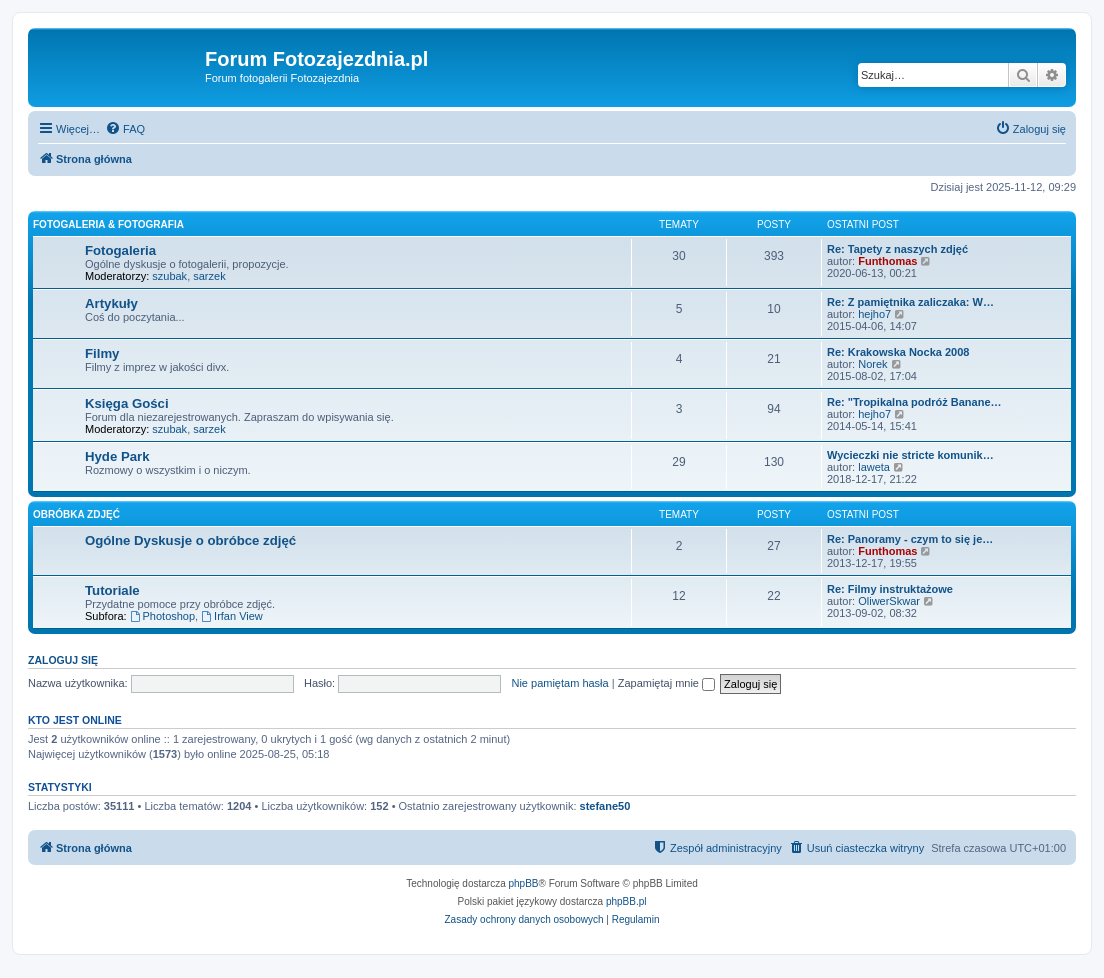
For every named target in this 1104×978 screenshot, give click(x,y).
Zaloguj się (63, 660)
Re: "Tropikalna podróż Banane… (914, 402)
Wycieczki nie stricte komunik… (910, 455)
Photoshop (162, 616)
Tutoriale (112, 590)
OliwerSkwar (889, 601)
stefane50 (605, 806)
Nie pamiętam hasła (559, 683)
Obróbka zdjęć (76, 514)
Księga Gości (127, 403)
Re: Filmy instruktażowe (890, 589)
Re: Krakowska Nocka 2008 (898, 352)
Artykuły (111, 303)
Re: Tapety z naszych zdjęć (897, 249)
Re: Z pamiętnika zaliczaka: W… (910, 302)
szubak (169, 276)
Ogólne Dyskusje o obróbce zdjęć (190, 540)
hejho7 (874, 314)
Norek (872, 364)
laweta (874, 467)
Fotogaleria (120, 250)
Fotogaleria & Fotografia (108, 224)
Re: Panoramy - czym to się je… (910, 539)
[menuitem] (125, 129)
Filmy (102, 353)
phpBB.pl (626, 901)
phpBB (524, 883)
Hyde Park (117, 456)
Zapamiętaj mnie (666, 683)
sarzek (209, 276)
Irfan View (232, 616)
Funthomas (887, 261)
